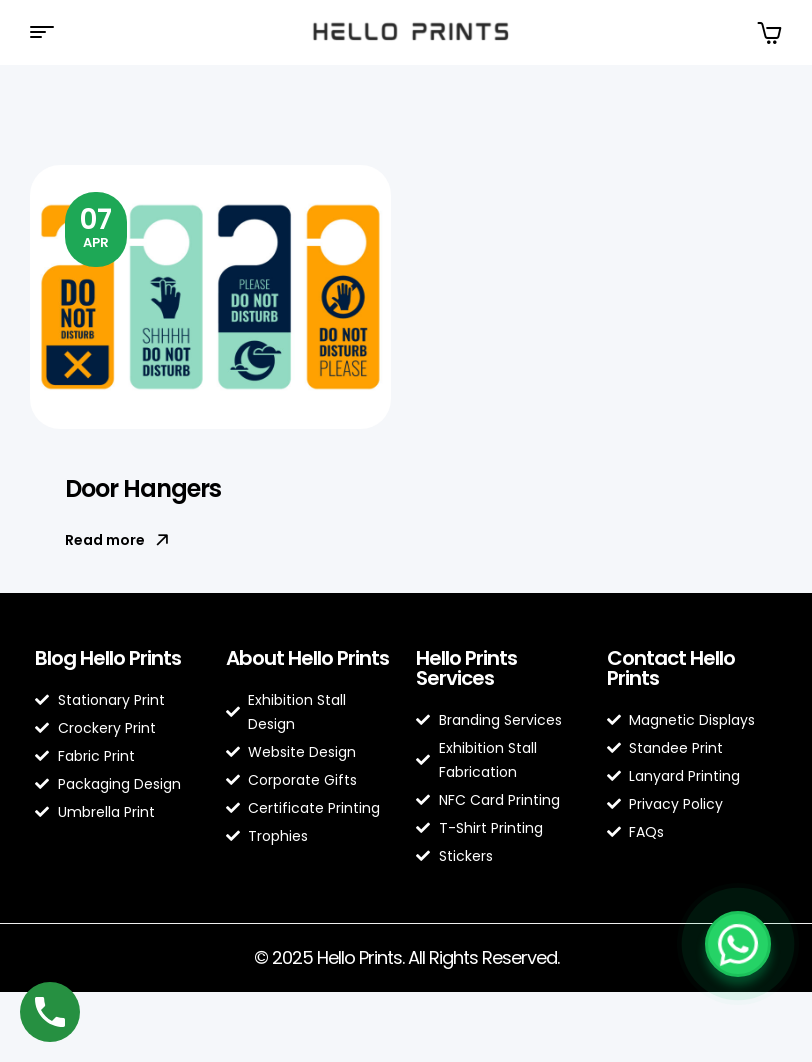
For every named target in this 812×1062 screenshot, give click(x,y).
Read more (117, 540)
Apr (96, 226)
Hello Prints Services (466, 668)
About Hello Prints (307, 658)
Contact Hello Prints (671, 668)
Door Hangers (143, 488)
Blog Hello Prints (108, 658)
